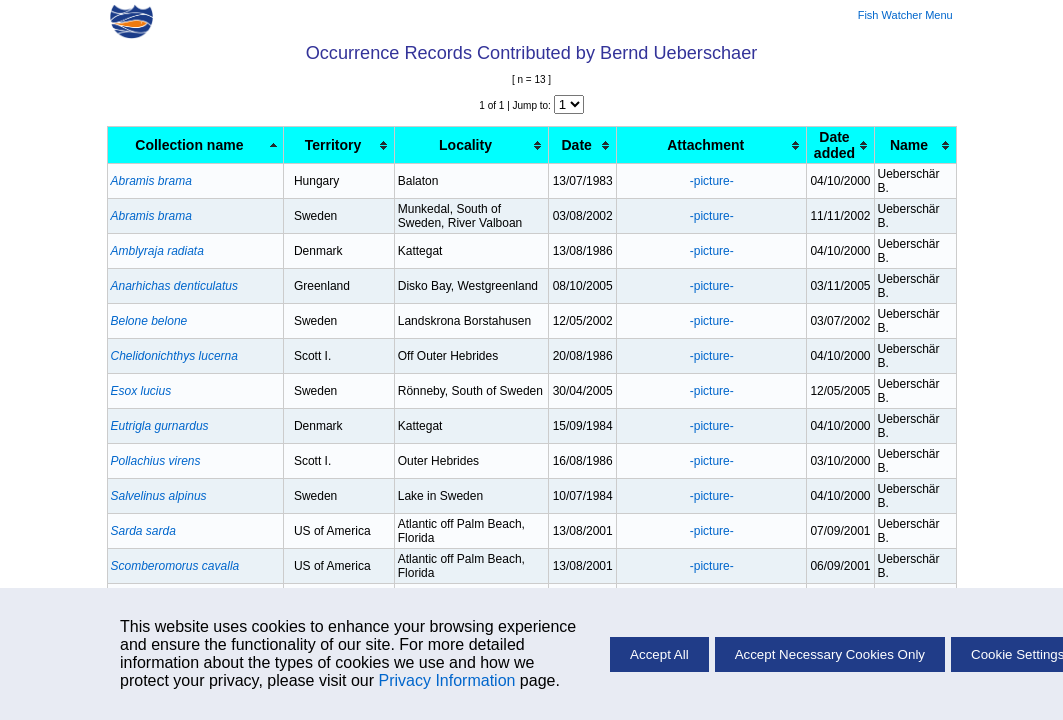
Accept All (659, 654)
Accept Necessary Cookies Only (830, 654)
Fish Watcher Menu (905, 15)
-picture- (712, 181)
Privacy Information (446, 680)
